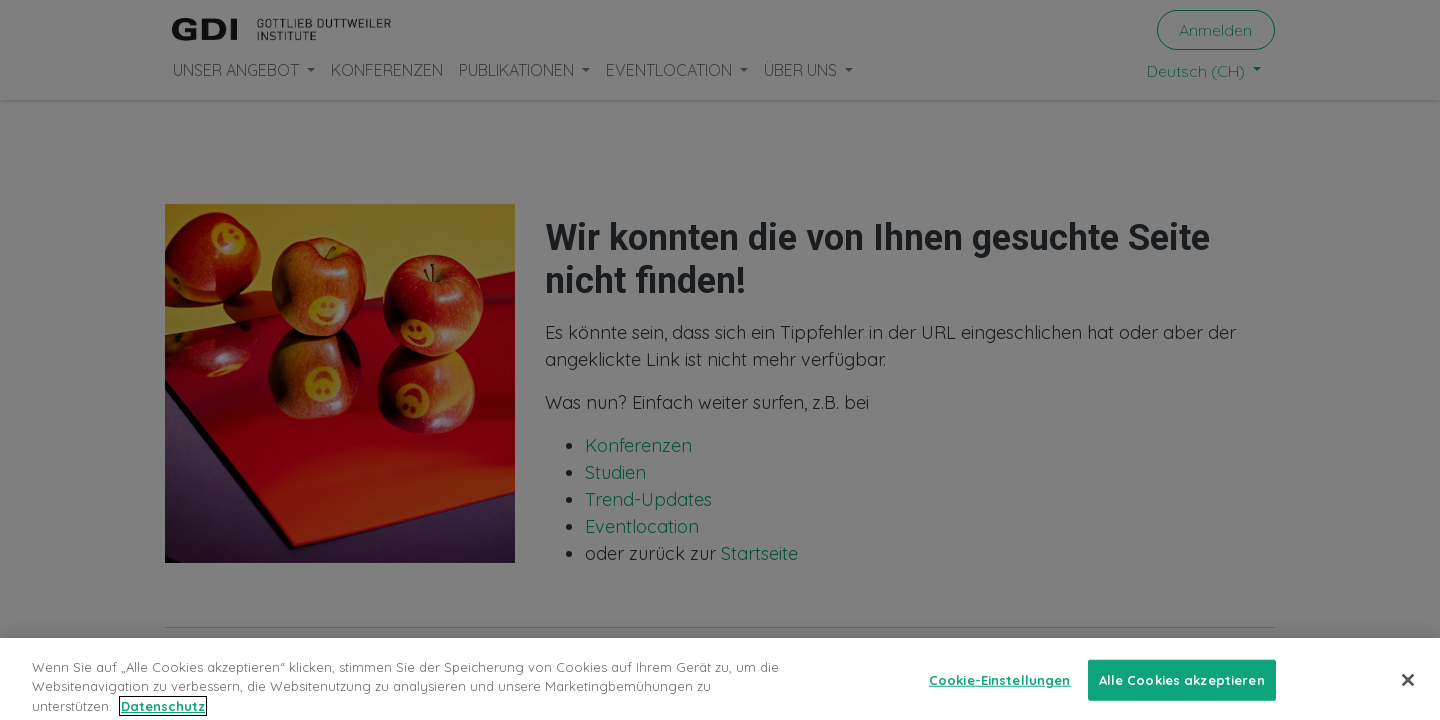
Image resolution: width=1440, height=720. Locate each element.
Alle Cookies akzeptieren (1182, 689)
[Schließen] (1408, 689)
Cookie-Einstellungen (1000, 689)
